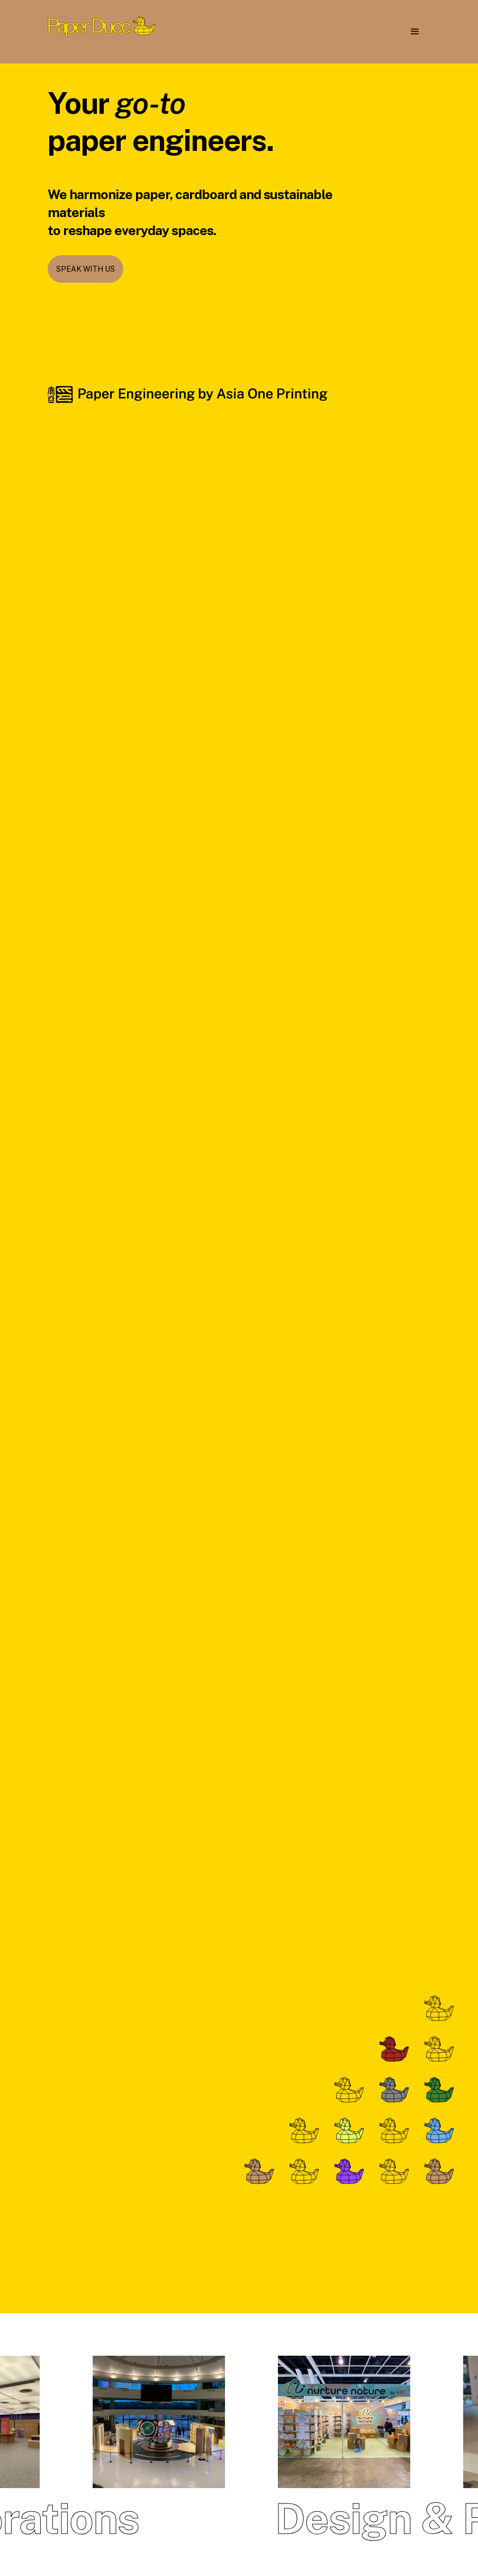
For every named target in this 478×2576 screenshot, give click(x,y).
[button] (414, 32)
